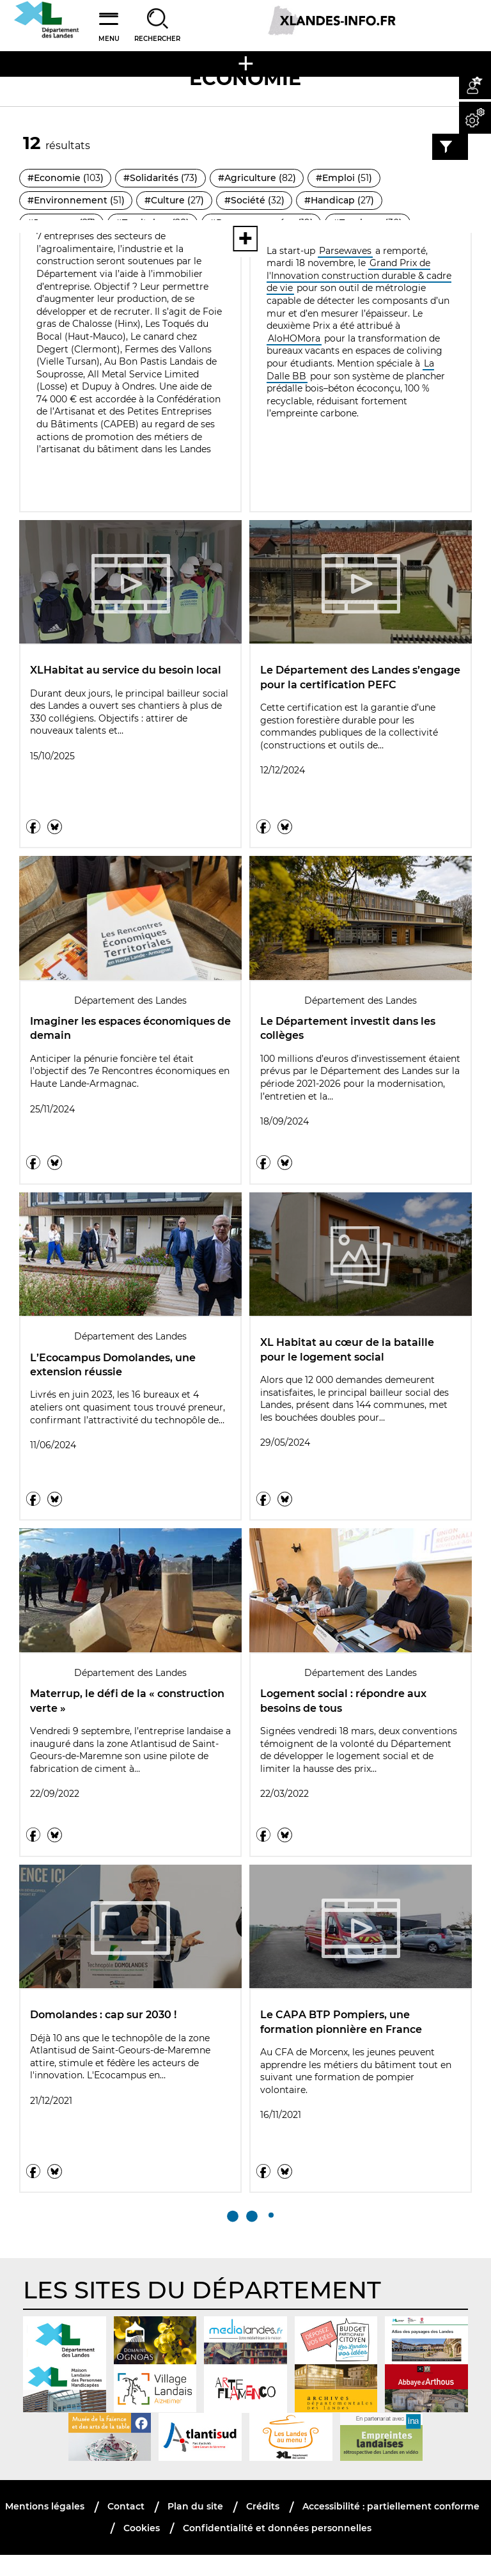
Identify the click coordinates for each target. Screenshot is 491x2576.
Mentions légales (44, 2527)
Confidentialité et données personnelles (277, 2548)
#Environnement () (76, 201)
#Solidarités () (161, 178)
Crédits (262, 2527)
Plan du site (195, 2527)
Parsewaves (345, 251)
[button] (475, 83)
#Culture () (175, 201)
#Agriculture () (258, 178)
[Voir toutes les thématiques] (245, 239)
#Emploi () (345, 178)
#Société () (255, 201)
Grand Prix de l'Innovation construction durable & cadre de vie (359, 275)
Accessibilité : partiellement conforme (390, 2527)
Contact (125, 2527)
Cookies (141, 2548)
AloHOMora (294, 338)
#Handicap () (340, 201)
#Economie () (65, 178)
